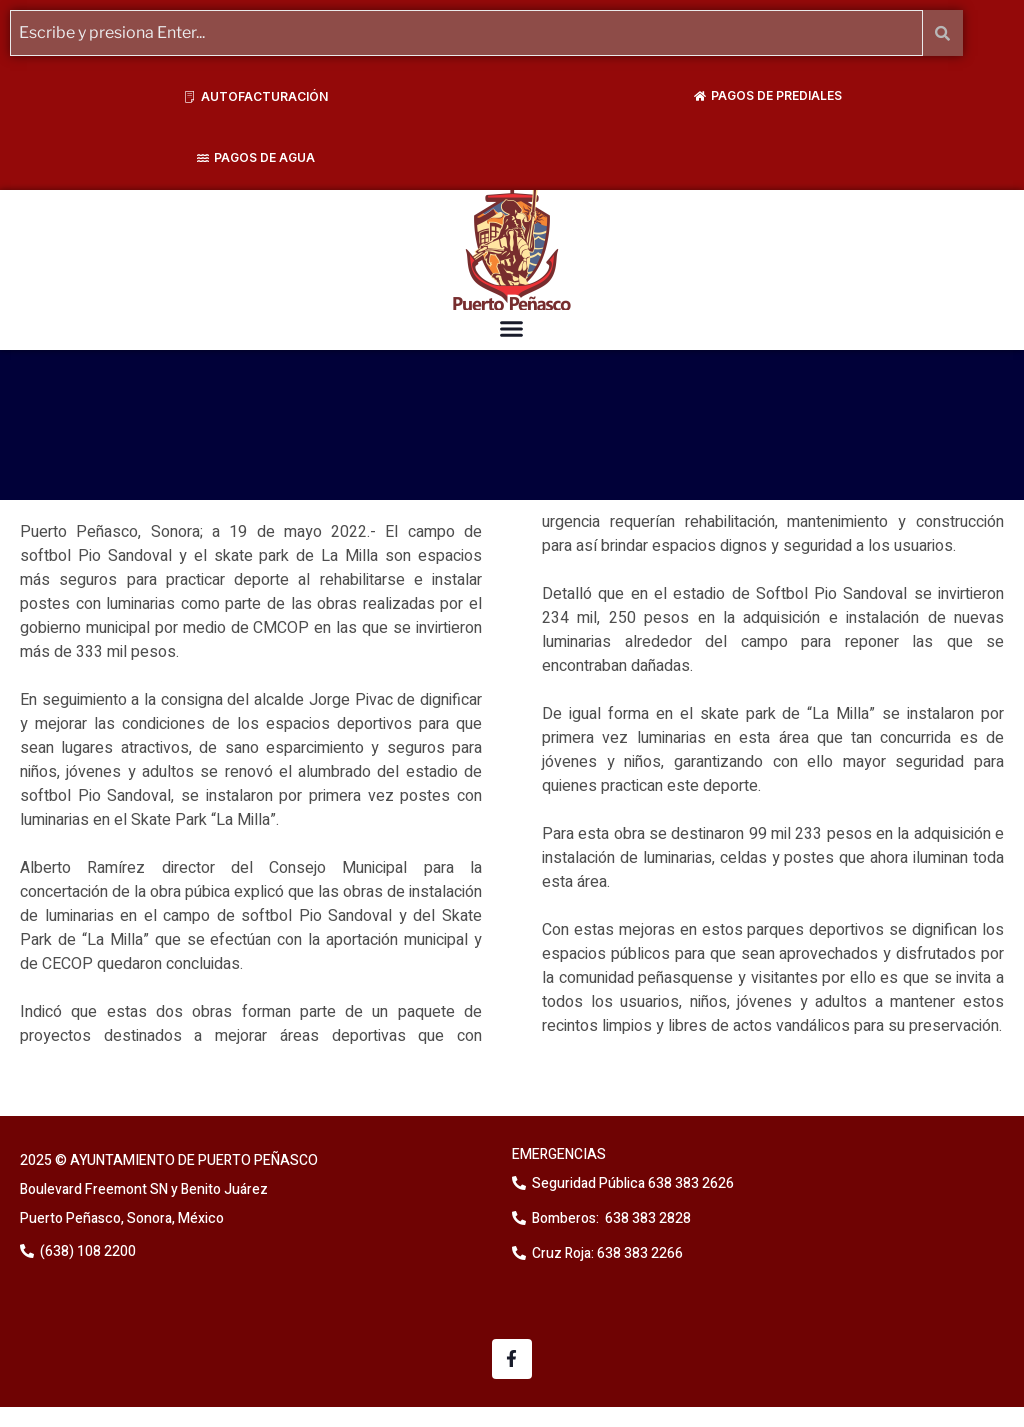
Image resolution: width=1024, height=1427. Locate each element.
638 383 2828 (646, 1218)
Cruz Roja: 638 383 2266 (607, 1253)
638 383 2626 (689, 1183)
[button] (512, 329)
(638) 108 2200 (86, 1251)
